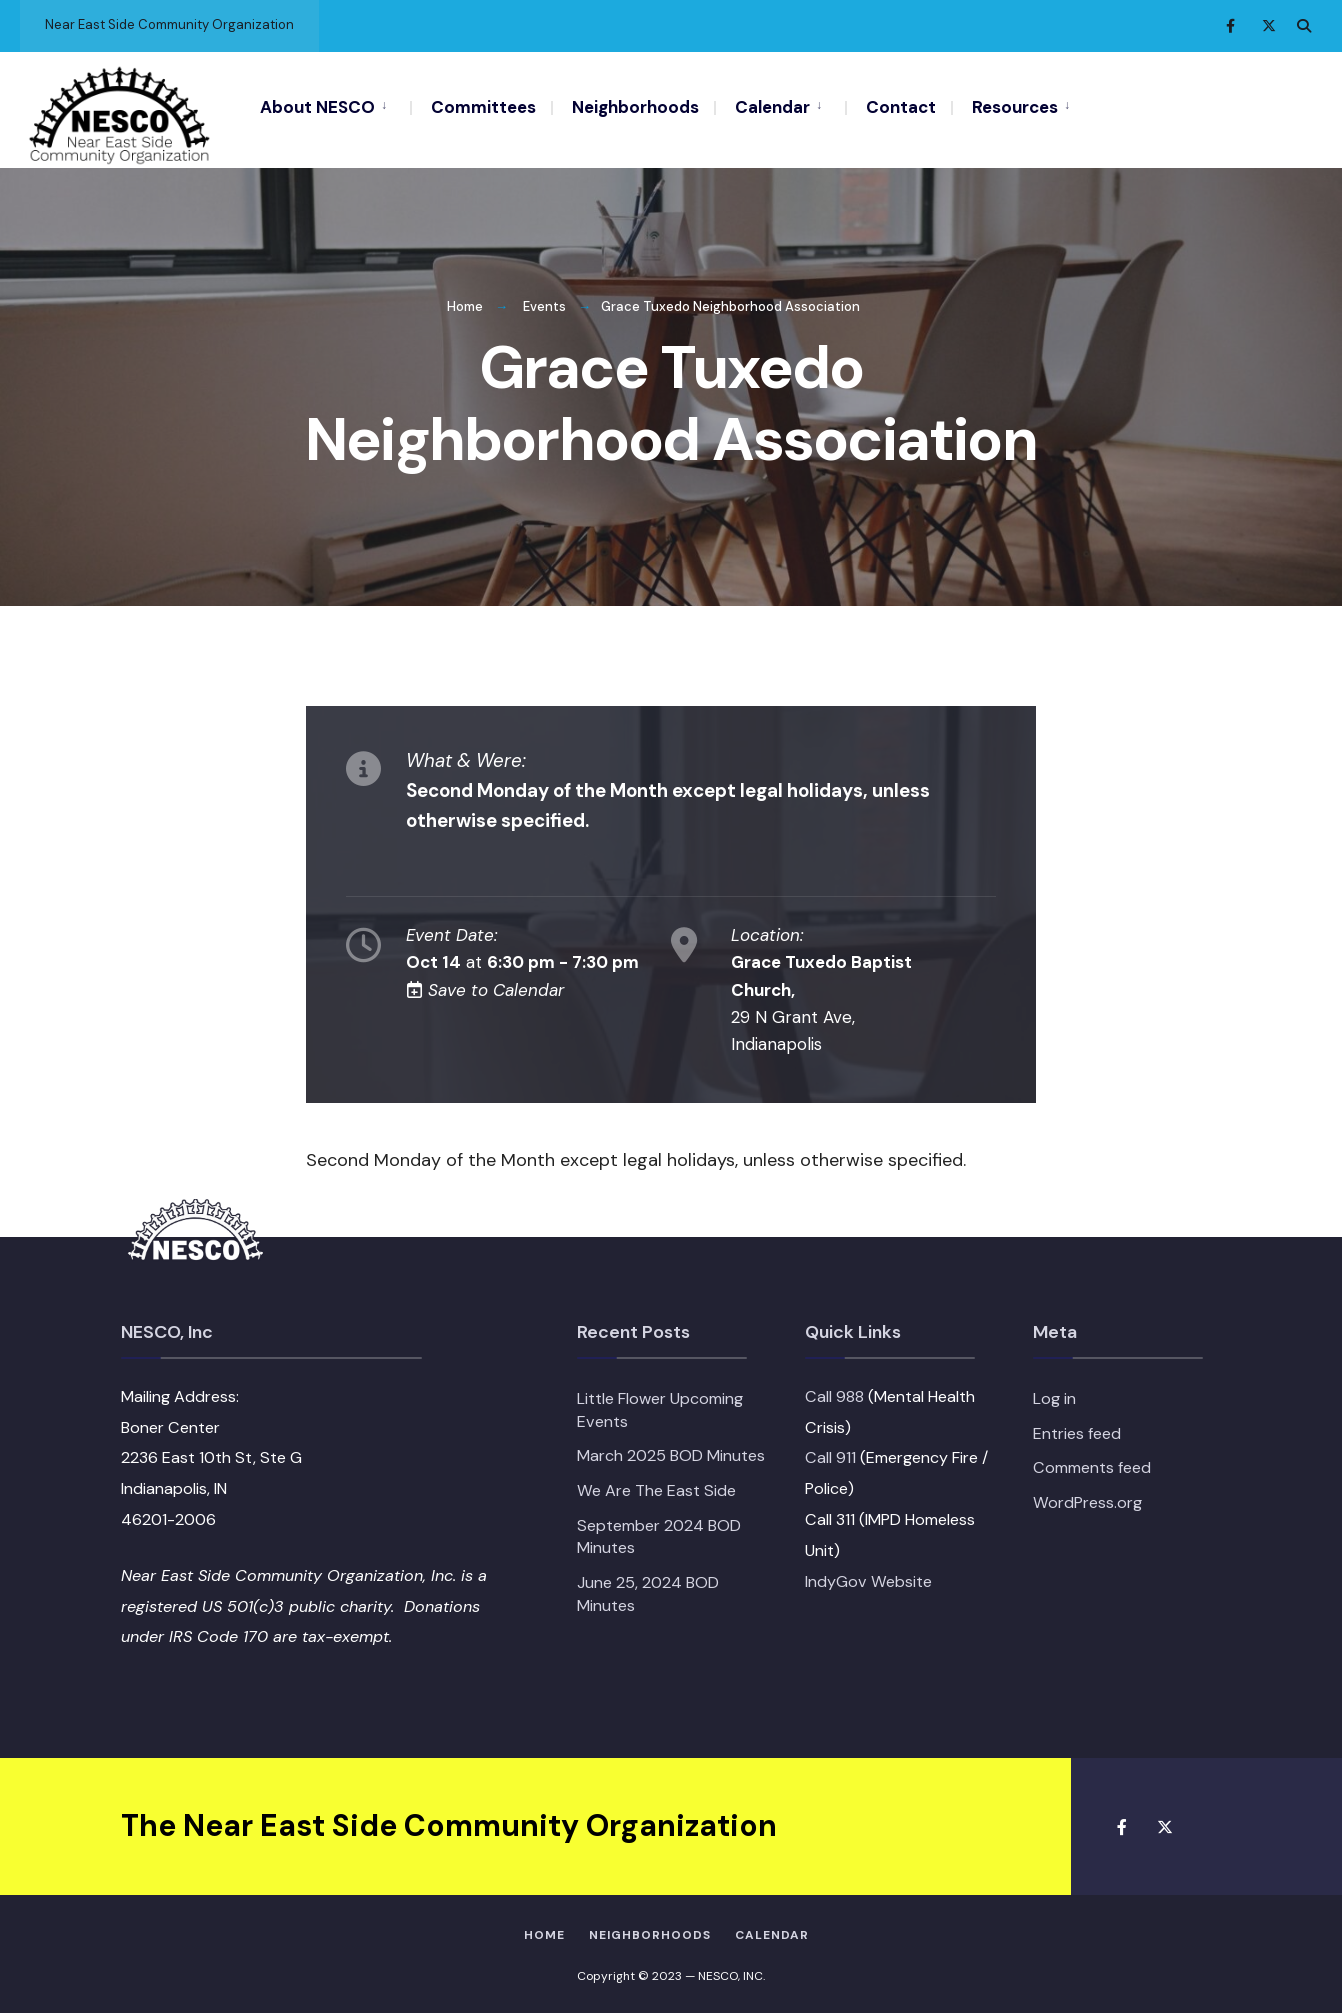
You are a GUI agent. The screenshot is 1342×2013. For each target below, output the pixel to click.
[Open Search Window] (1304, 25)
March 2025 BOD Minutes (671, 1451)
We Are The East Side (656, 1485)
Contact (901, 107)
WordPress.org (1087, 1497)
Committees (483, 107)
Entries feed (1077, 1428)
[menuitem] (335, 106)
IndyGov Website (868, 1576)
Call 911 (830, 1453)
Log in (1054, 1393)
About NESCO (317, 107)
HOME (544, 1931)
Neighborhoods (635, 107)
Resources (1015, 107)
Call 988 (834, 1391)
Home (465, 302)
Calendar (772, 107)
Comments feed (1092, 1463)
